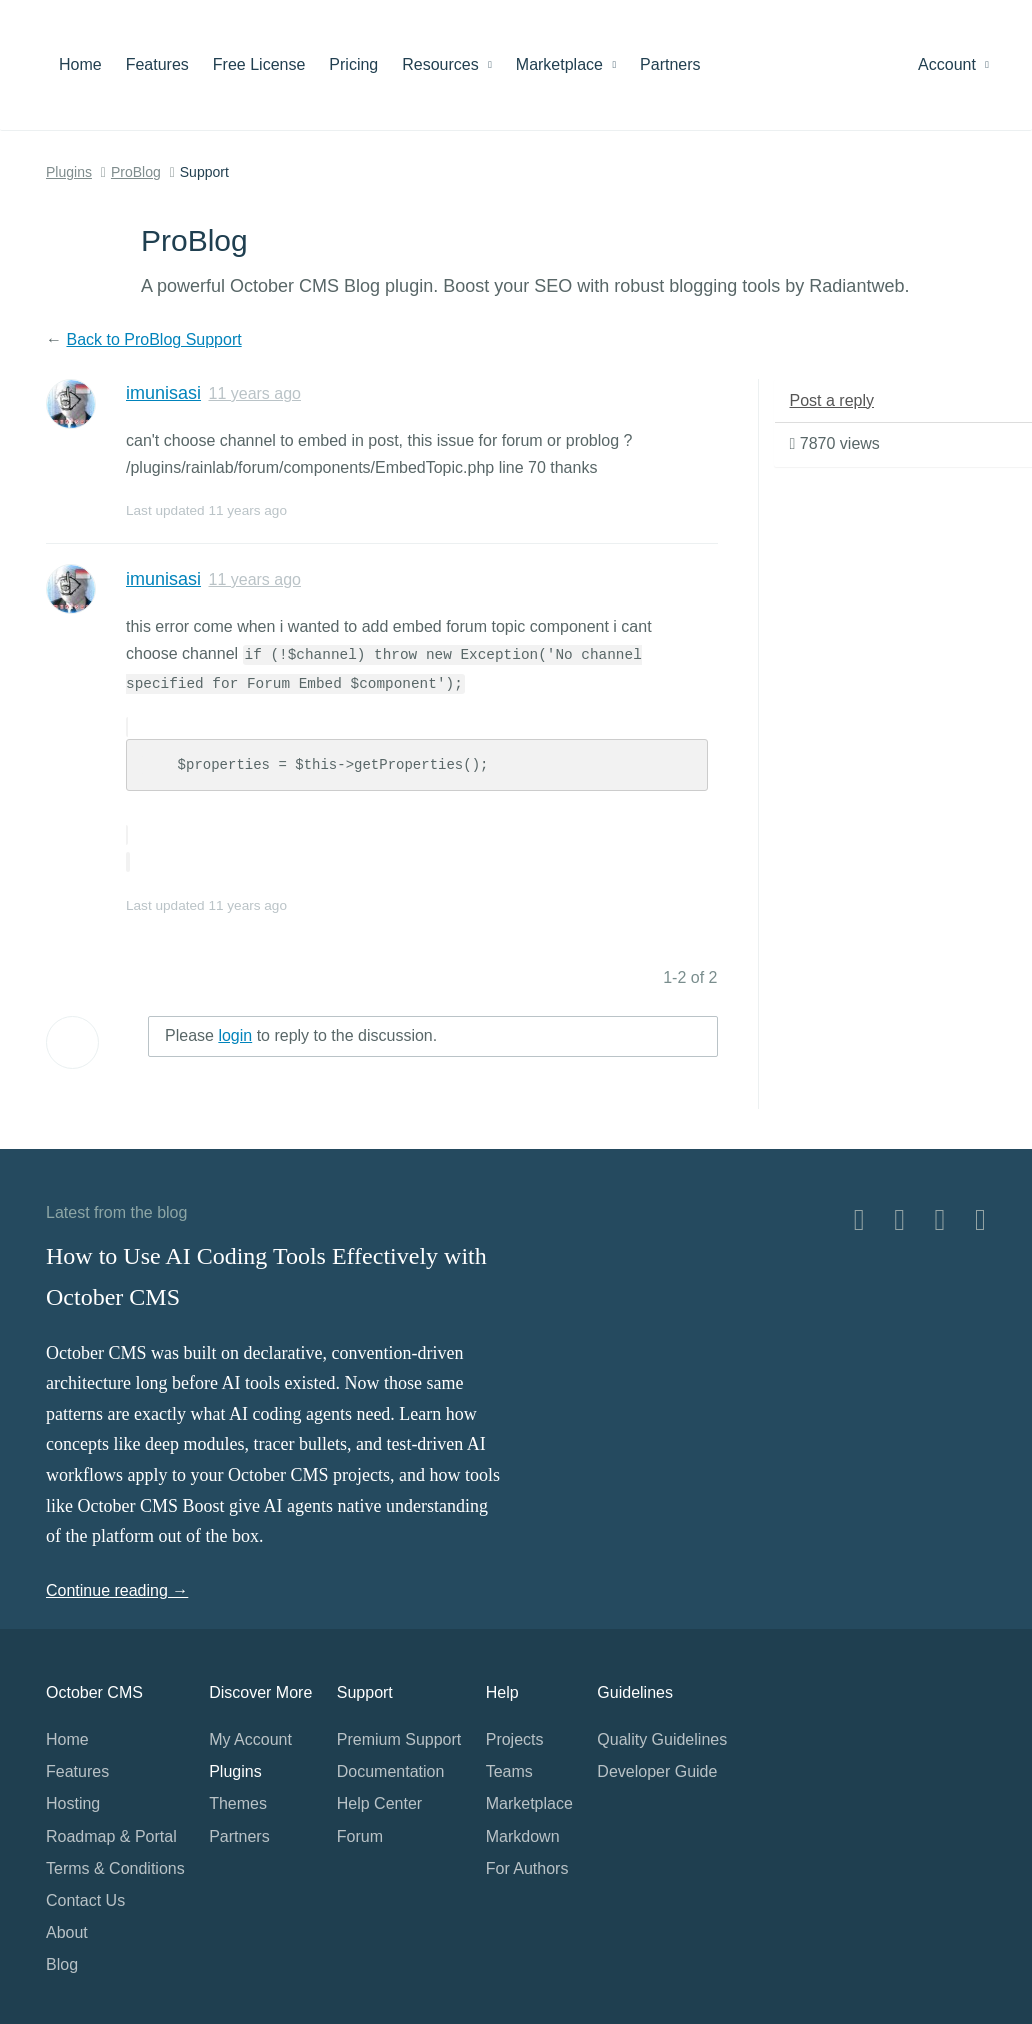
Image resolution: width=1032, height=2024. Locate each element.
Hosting (73, 1803)
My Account (250, 1739)
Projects (515, 1739)
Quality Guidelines (662, 1739)
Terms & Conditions (115, 1868)
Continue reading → (117, 1590)
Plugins (69, 172)
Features (157, 64)
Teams (509, 1771)
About (67, 1932)
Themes (238, 1803)
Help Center (379, 1803)
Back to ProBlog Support (153, 339)
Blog (62, 1964)
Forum (360, 1836)
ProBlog (136, 172)
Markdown (523, 1836)
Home (80, 64)
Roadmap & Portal (111, 1836)
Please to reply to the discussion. (301, 1035)
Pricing (353, 64)
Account (953, 64)
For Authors (527, 1868)
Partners (670, 64)
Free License (259, 64)
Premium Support (399, 1739)
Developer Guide (657, 1771)
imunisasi (163, 393)
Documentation (391, 1771)
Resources (447, 64)
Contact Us (85, 1900)
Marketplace (566, 64)
